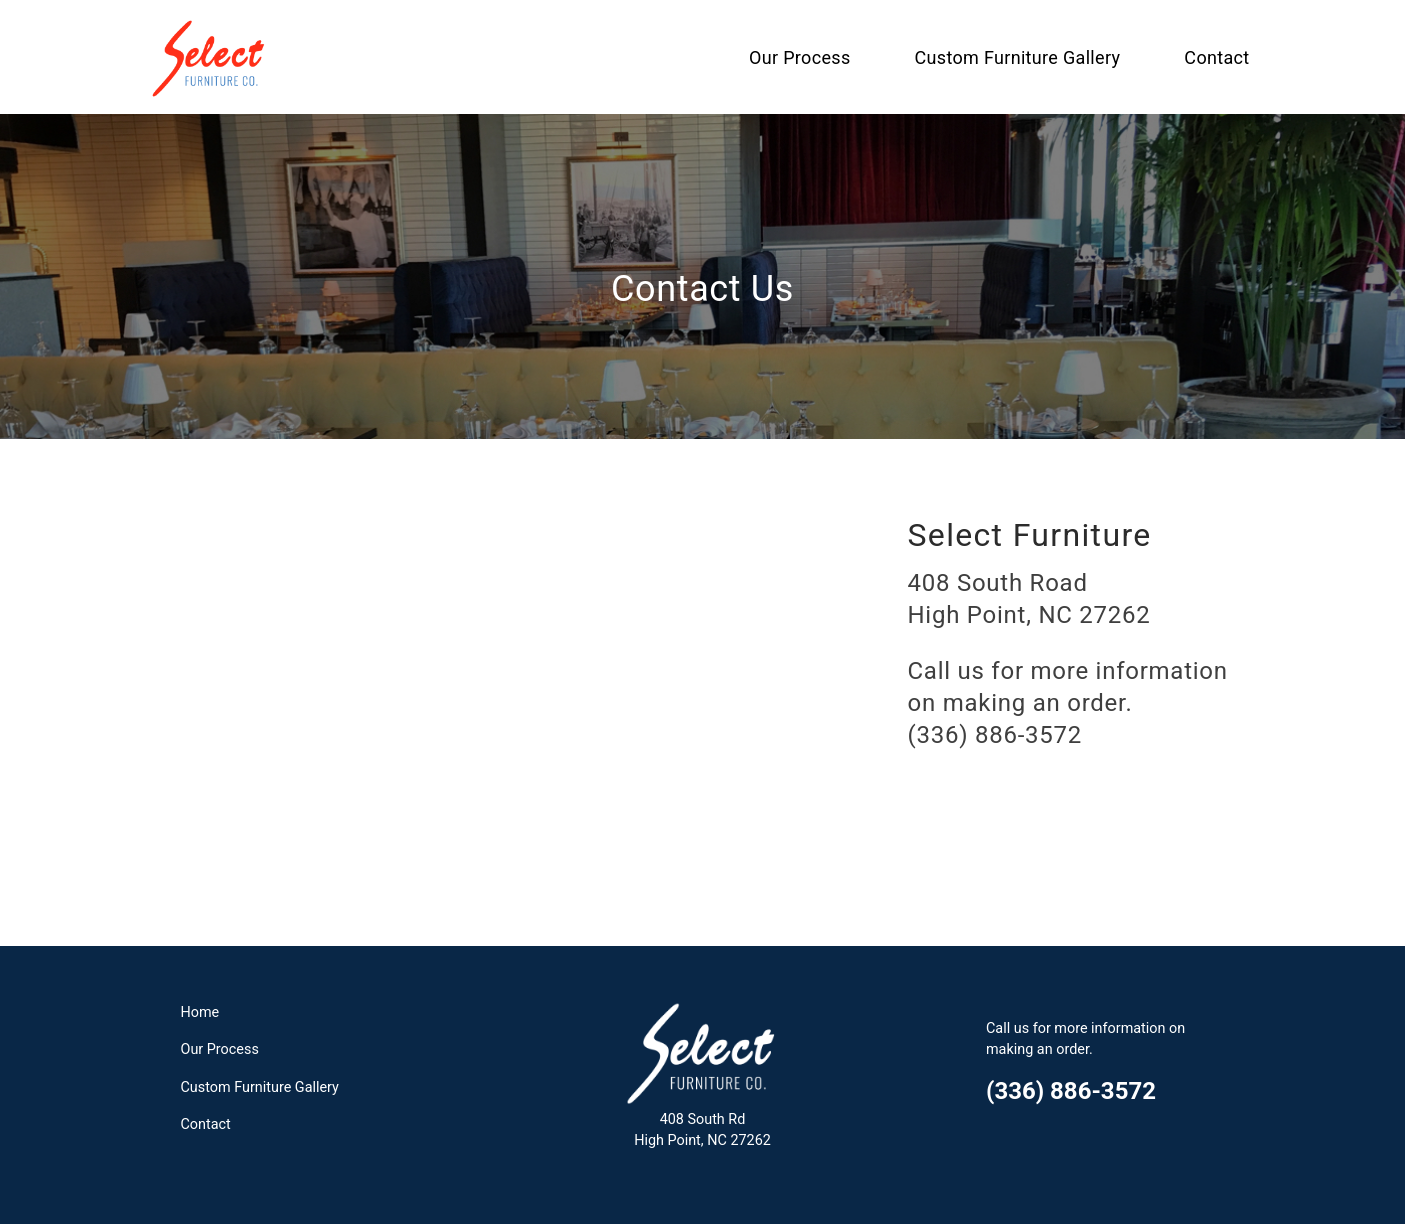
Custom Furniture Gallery (1018, 57)
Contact (1216, 57)
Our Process (799, 57)
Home (200, 1012)
